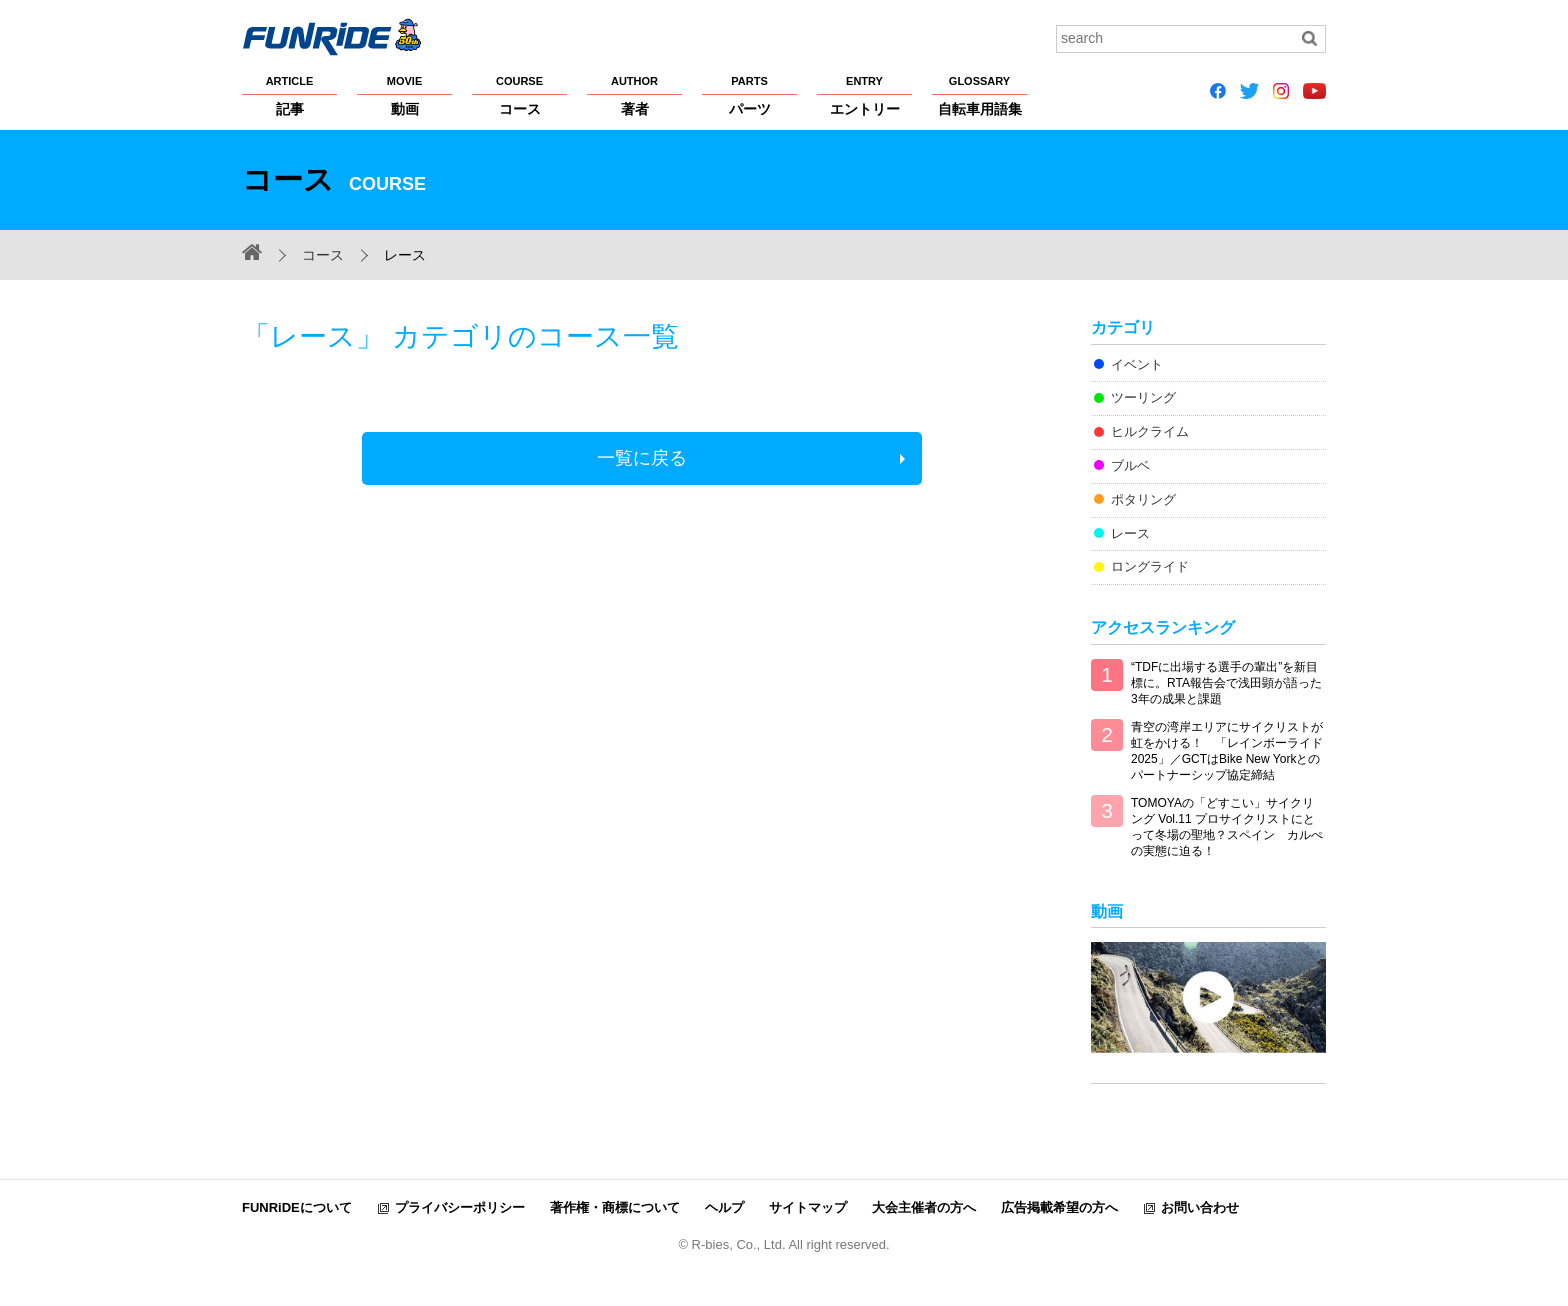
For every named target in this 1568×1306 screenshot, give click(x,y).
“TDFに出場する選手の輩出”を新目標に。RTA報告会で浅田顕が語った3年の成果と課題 (1226, 683)
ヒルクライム (1150, 431)
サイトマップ (808, 1207)
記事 (289, 95)
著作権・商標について (615, 1207)
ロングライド (1150, 566)
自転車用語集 (979, 95)
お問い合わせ (1200, 1207)
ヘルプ (724, 1207)
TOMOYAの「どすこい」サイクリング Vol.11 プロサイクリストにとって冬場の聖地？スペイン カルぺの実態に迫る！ (1227, 827)
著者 (634, 95)
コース (519, 95)
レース (1130, 533)
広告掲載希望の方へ (1059, 1207)
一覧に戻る (642, 458)
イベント (1137, 364)
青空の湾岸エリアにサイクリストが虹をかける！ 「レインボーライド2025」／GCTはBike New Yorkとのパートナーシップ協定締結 (1227, 751)
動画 (404, 95)
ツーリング (1143, 397)
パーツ (749, 95)
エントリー (864, 95)
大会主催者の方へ (924, 1207)
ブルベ (1130, 465)
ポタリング (1143, 499)
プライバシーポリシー (460, 1207)
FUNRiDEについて (297, 1207)
